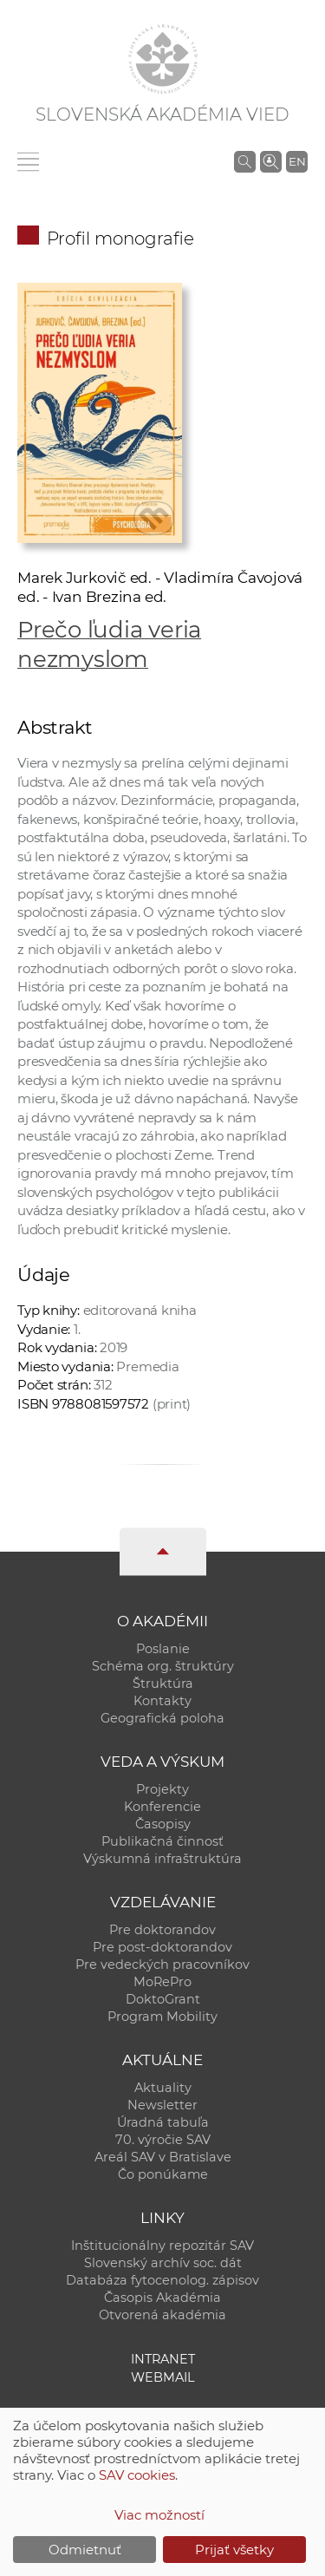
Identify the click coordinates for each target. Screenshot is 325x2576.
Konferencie (162, 1806)
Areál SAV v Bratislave (162, 2157)
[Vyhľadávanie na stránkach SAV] (245, 161)
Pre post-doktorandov (162, 1947)
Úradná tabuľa (163, 2122)
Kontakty (162, 1701)
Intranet (163, 2359)
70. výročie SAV (163, 2140)
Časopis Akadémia (162, 2297)
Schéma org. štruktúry (163, 1666)
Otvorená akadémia (162, 2315)
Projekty (162, 1789)
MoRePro (162, 1982)
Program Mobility (162, 2016)
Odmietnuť (85, 2549)
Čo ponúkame (163, 2174)
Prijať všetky (234, 2549)
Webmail (163, 2377)
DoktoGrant (163, 1999)
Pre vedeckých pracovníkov (162, 1964)
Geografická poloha (162, 1718)
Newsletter (162, 2105)
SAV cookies (137, 2475)
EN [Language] (297, 161)
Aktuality (163, 2087)
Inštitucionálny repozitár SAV (162, 2245)
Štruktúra (163, 1683)
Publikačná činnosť (162, 1841)
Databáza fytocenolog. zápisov (162, 2280)
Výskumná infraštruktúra (162, 1859)
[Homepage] (163, 59)
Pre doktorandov (162, 1930)
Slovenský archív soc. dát (163, 2263)
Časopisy (163, 1824)
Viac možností (159, 2515)
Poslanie (163, 1649)
